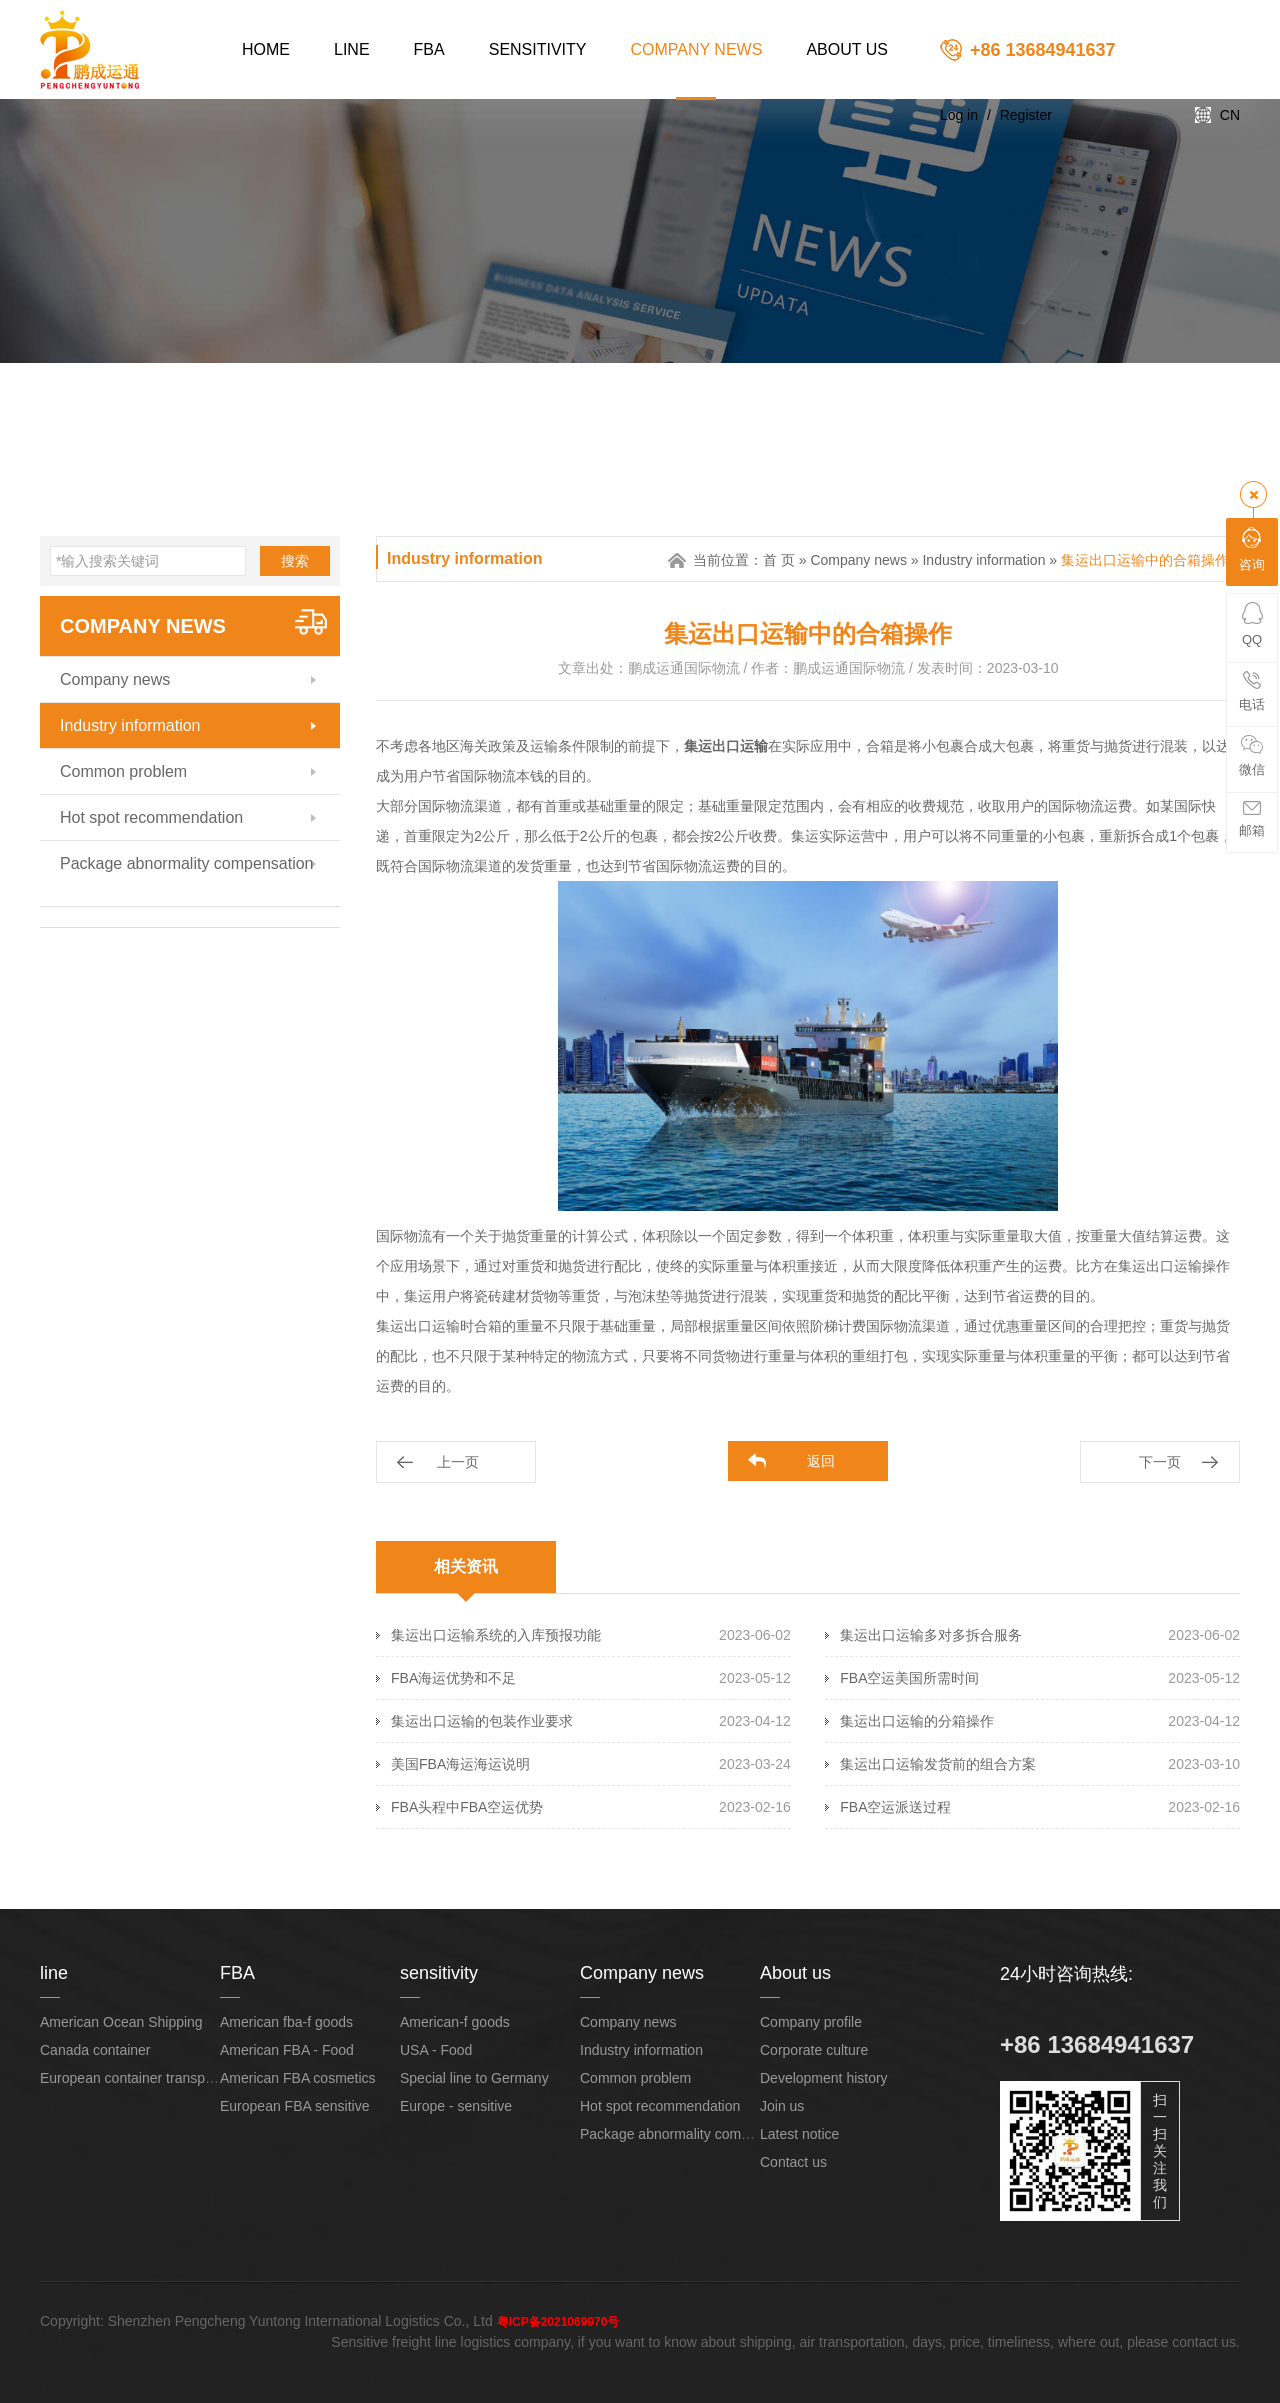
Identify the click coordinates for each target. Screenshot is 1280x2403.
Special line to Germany (474, 2078)
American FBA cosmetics (298, 2078)
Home (266, 49)
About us (847, 49)
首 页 (779, 560)
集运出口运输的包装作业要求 (482, 1721)
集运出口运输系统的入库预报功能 (496, 1635)
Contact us (793, 2162)
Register (1026, 115)
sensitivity (538, 49)
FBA (429, 49)
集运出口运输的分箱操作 (917, 1721)
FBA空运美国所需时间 (909, 1678)
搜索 (295, 561)
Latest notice (799, 2134)
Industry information (130, 725)
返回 (821, 1461)
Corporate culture (814, 2050)
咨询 (1252, 549)
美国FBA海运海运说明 (460, 1764)
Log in (959, 115)
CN (1230, 115)
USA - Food (436, 2050)
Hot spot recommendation (151, 817)
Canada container (95, 2050)
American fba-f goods (286, 2022)
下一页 (1160, 1462)
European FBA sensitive (294, 2106)
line (352, 49)
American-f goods (455, 2022)
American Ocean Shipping (121, 2022)
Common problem (123, 771)
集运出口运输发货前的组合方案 (938, 1764)
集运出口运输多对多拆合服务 (931, 1635)
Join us (782, 2106)
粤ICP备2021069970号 (558, 2322)
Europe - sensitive (456, 2106)
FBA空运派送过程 (895, 1807)
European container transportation (146, 2078)
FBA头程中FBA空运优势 (467, 1807)
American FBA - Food (287, 2050)
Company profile (811, 2022)
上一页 (458, 1462)
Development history (824, 2078)
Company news (697, 49)
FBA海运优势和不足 (453, 1678)
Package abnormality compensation (186, 863)
